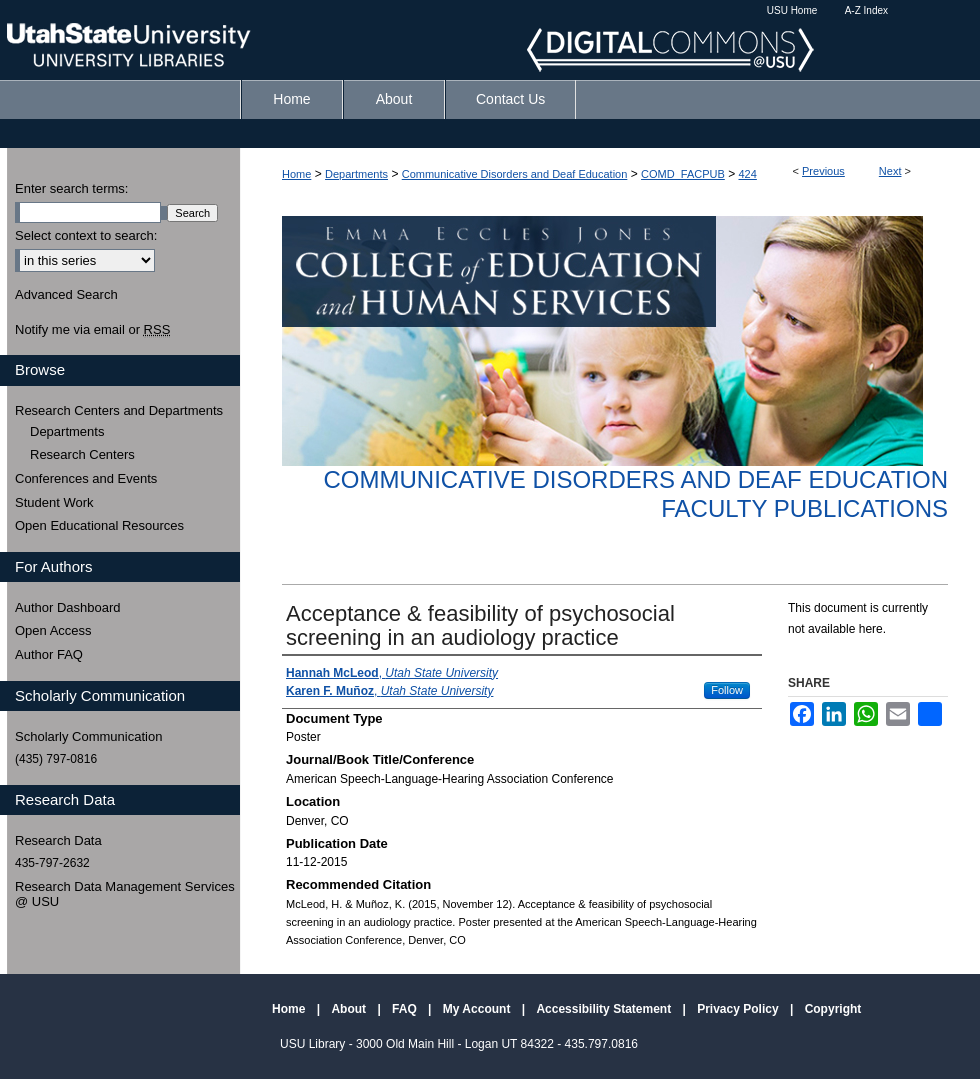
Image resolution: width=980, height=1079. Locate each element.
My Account (478, 1009)
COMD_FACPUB (683, 174)
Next (890, 171)
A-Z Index (866, 10)
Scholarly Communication (88, 736)
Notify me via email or (92, 330)
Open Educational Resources (99, 525)
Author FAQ (49, 654)
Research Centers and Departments (119, 410)
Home (296, 174)
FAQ (406, 1009)
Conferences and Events (86, 478)
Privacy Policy (739, 1009)
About (350, 1009)
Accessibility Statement (605, 1009)
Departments (356, 174)
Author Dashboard (68, 607)
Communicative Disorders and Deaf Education (515, 174)
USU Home (792, 10)
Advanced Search (66, 294)
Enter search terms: (71, 188)
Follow (727, 690)
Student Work (54, 502)
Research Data (58, 840)
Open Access (53, 630)
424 (748, 174)
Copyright (833, 1009)
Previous (823, 171)
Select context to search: (86, 235)
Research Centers (82, 454)
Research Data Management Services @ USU (125, 894)
